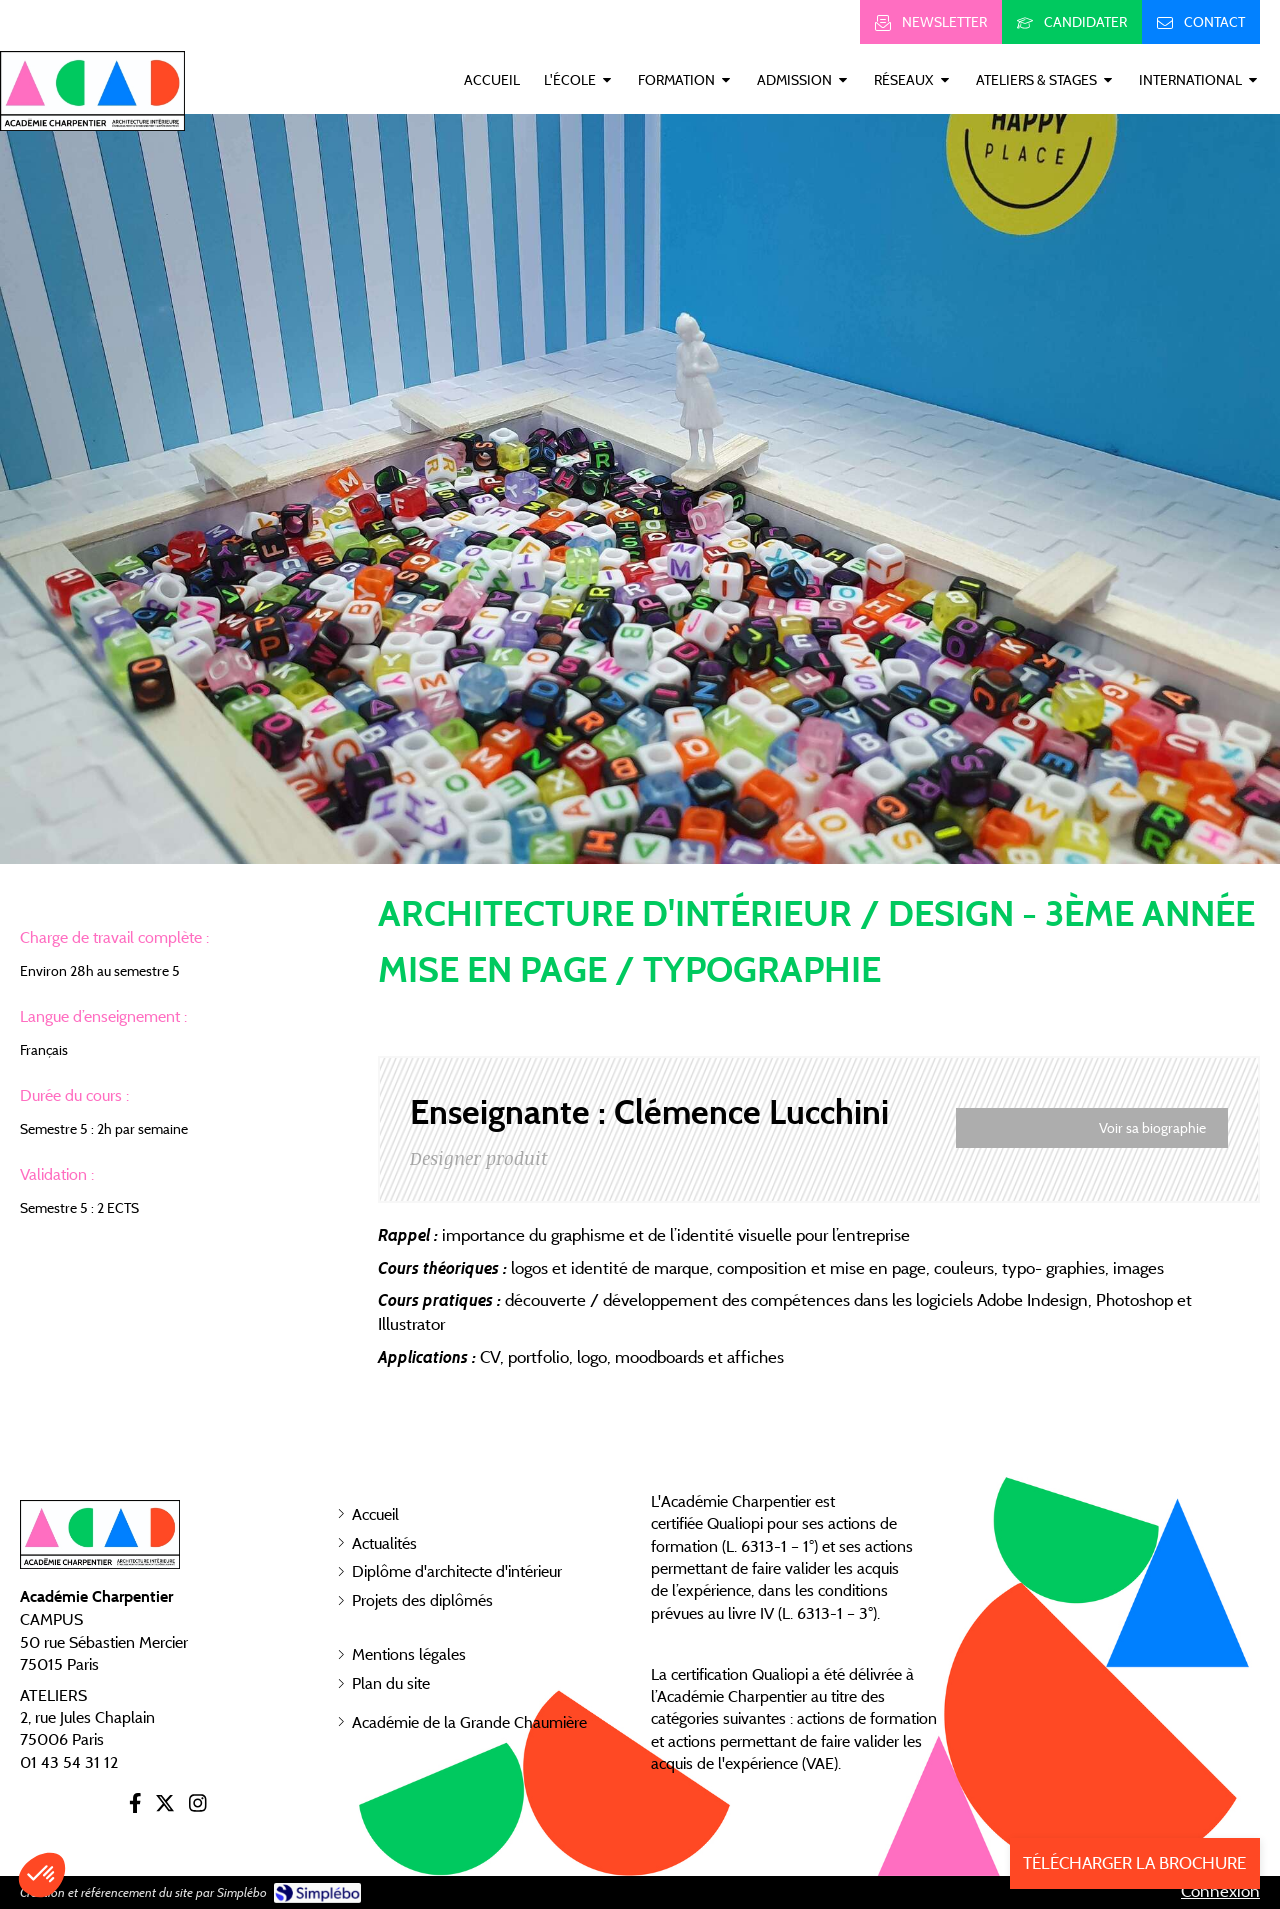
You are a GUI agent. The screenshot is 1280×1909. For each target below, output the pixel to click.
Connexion (1220, 1891)
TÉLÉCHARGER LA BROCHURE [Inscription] (1134, 1863)
